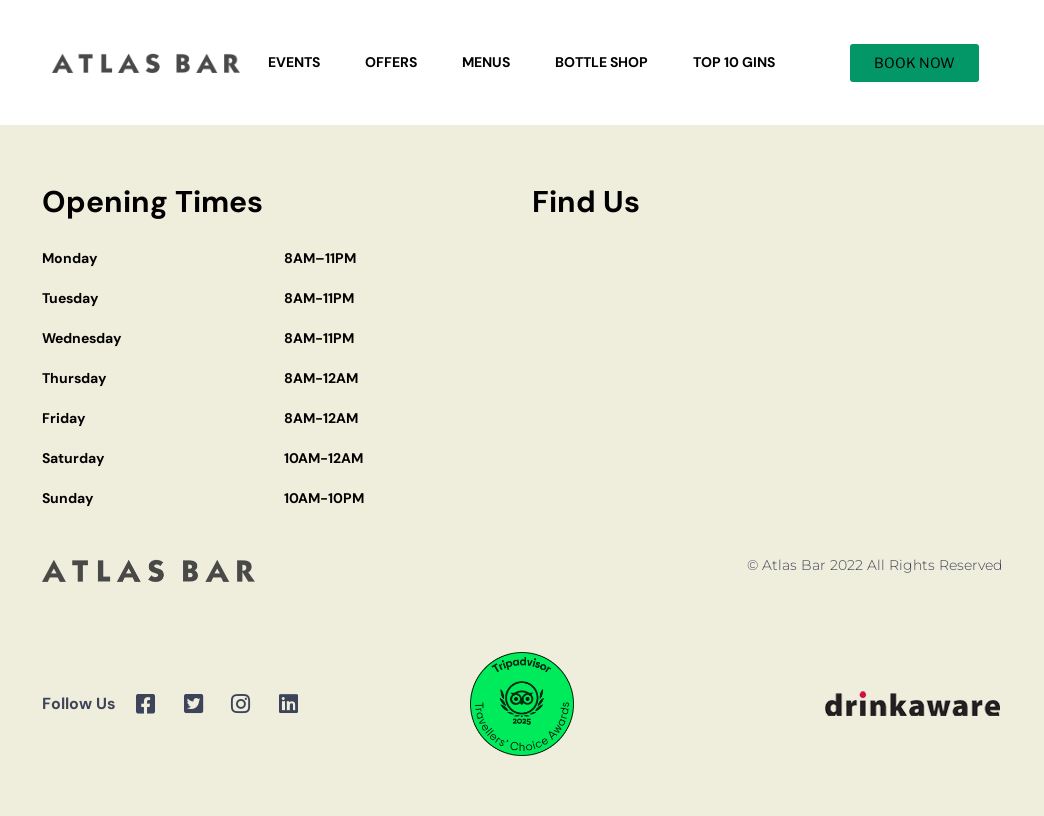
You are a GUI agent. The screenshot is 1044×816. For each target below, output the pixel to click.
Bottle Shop (601, 62)
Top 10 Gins (734, 62)
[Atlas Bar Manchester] (767, 388)
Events (294, 62)
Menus (486, 62)
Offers (391, 62)
